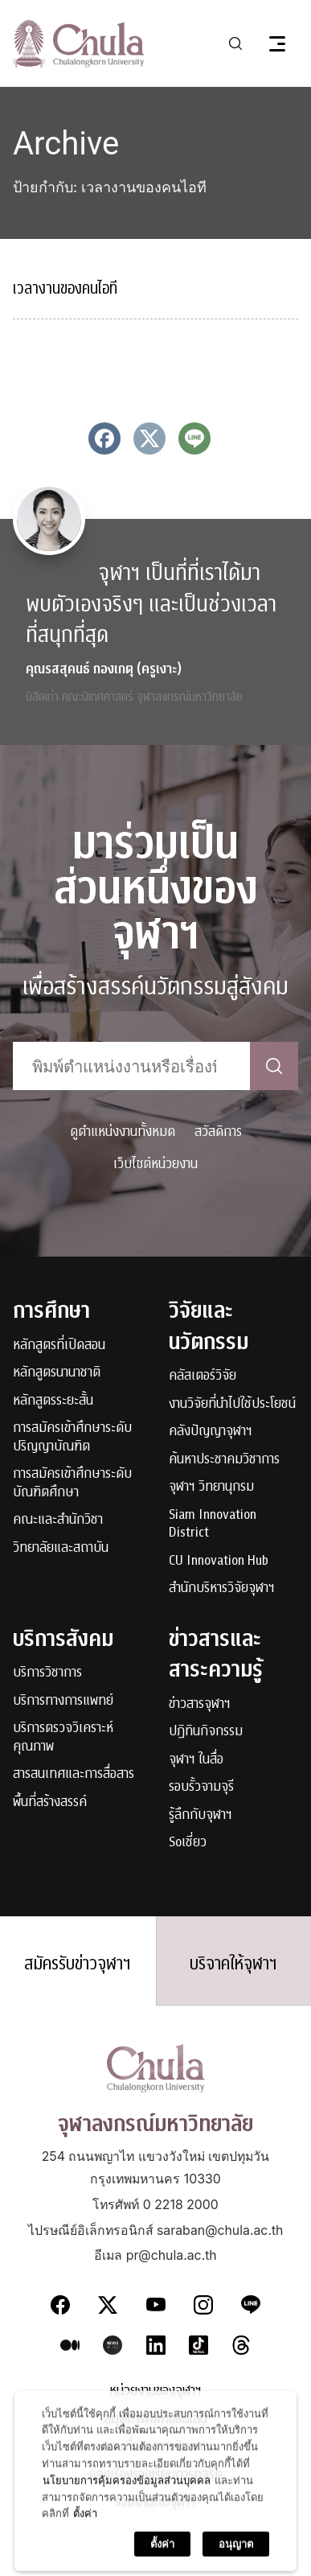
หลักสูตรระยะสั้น (53, 1401)
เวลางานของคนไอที (65, 288)
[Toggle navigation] (277, 43)
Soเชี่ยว (188, 1842)
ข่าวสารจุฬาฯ (200, 1704)
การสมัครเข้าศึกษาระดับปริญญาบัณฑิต (72, 1437)
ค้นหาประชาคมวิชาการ (224, 1460)
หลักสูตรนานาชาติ (56, 1373)
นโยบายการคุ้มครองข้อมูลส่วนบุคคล (127, 2552)
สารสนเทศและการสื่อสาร (73, 1774)
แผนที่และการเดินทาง (155, 2447)
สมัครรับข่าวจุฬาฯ (77, 1964)
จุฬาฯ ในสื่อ (196, 1760)
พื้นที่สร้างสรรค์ (50, 1802)
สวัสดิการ (218, 1131)
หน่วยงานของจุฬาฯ (155, 2391)
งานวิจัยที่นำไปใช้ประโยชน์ (232, 1404)
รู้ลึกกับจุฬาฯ (200, 1815)
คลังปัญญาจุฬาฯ (210, 1431)
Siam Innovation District (212, 1524)
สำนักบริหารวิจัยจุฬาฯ (222, 1588)
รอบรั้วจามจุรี (201, 1787)
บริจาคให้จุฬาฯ (233, 1964)
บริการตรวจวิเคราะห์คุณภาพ (63, 1737)
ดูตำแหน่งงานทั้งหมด (122, 1131)
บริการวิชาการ (47, 1673)
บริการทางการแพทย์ (63, 1701)
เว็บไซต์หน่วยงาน (155, 1164)
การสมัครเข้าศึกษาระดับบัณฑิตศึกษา (72, 1483)
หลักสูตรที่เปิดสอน (59, 1345)
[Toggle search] (235, 43)
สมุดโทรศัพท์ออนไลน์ (155, 2419)
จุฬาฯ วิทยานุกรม (211, 1487)
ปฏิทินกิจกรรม (206, 1731)
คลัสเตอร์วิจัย (202, 1376)
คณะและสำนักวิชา (58, 1520)
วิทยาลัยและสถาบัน (60, 1548)
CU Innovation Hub (218, 1561)
